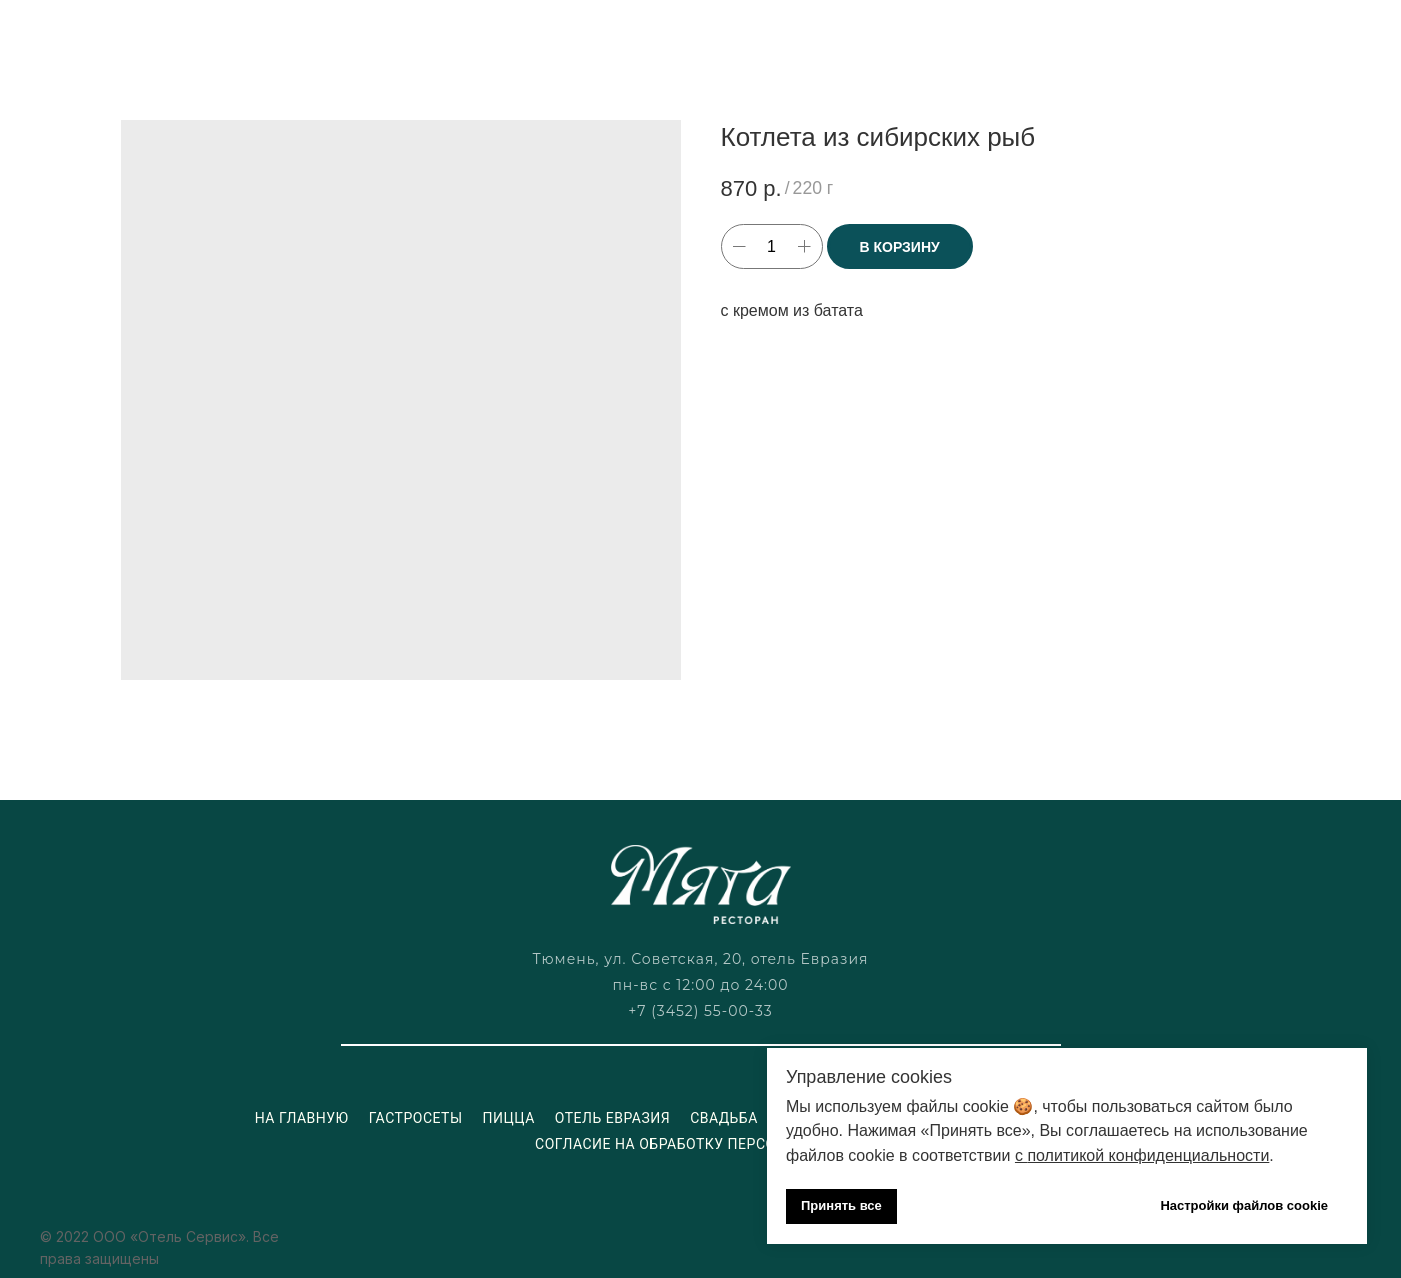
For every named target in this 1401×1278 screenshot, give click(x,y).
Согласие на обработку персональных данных (725, 1144)
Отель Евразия (612, 1118)
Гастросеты (416, 1118)
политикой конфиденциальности (1148, 1155)
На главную (302, 1118)
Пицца (509, 1118)
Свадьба (724, 1118)
